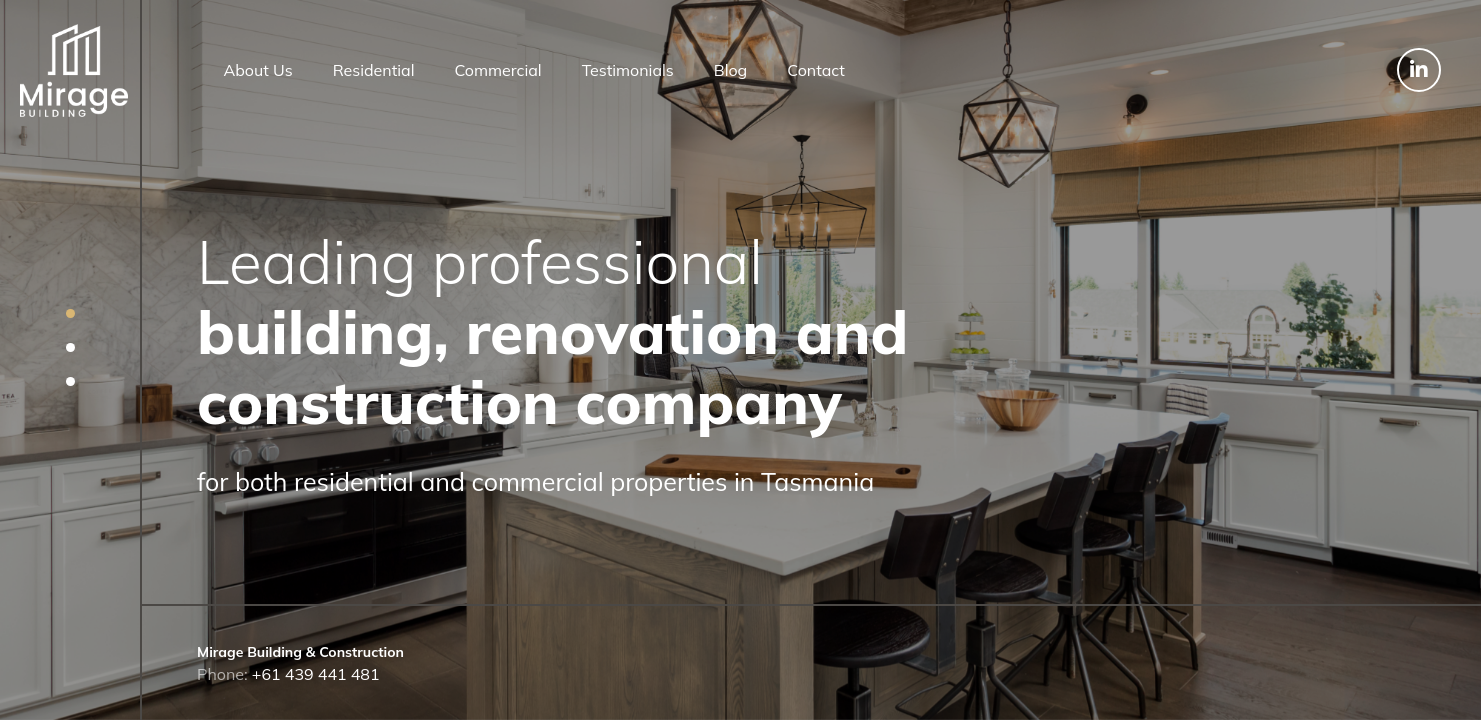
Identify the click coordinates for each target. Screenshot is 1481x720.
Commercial (497, 70)
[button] (70, 313)
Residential (374, 70)
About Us (258, 70)
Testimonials (628, 70)
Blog (730, 70)
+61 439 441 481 (316, 674)
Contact (816, 70)
